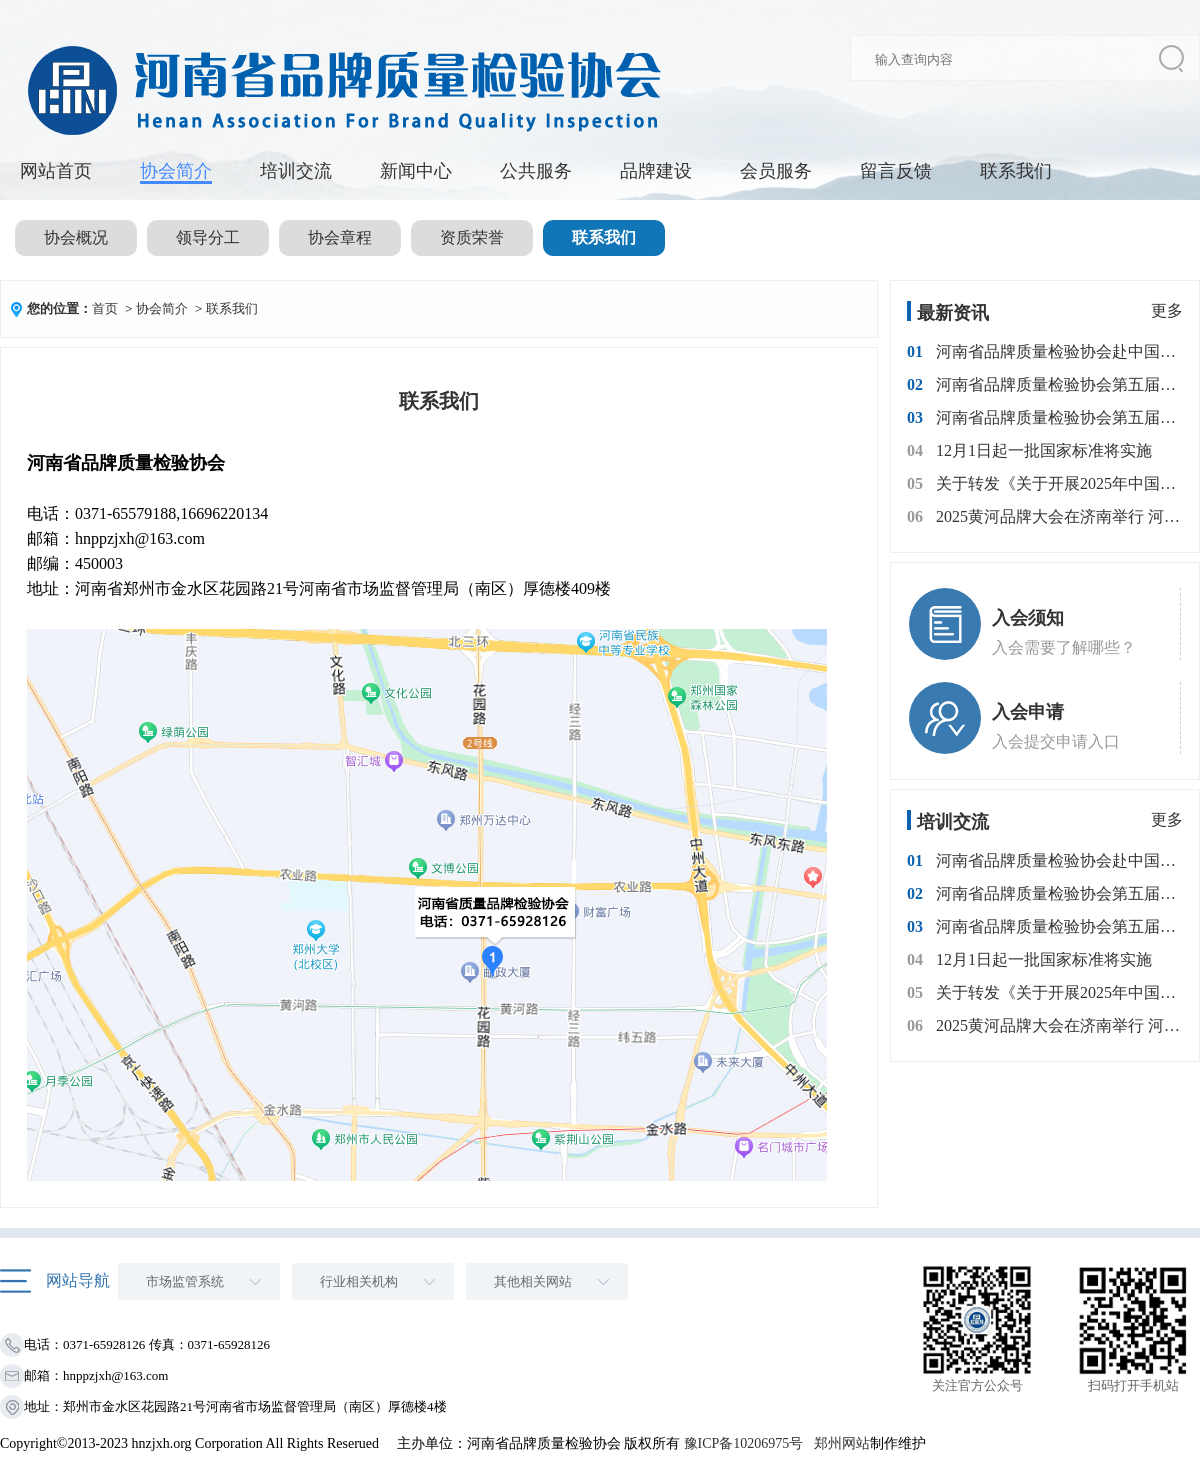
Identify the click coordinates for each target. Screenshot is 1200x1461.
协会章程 (340, 237)
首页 (105, 308)
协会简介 (176, 171)
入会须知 (1028, 618)
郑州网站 (842, 1443)
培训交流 (296, 171)
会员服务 (776, 171)
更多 (1167, 310)
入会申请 (1028, 712)
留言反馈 (896, 171)
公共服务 (536, 171)
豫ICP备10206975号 (744, 1443)
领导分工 (208, 237)
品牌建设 (656, 171)
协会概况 (76, 237)
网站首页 (56, 171)
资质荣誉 (472, 237)
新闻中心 (416, 171)
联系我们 (1016, 171)
